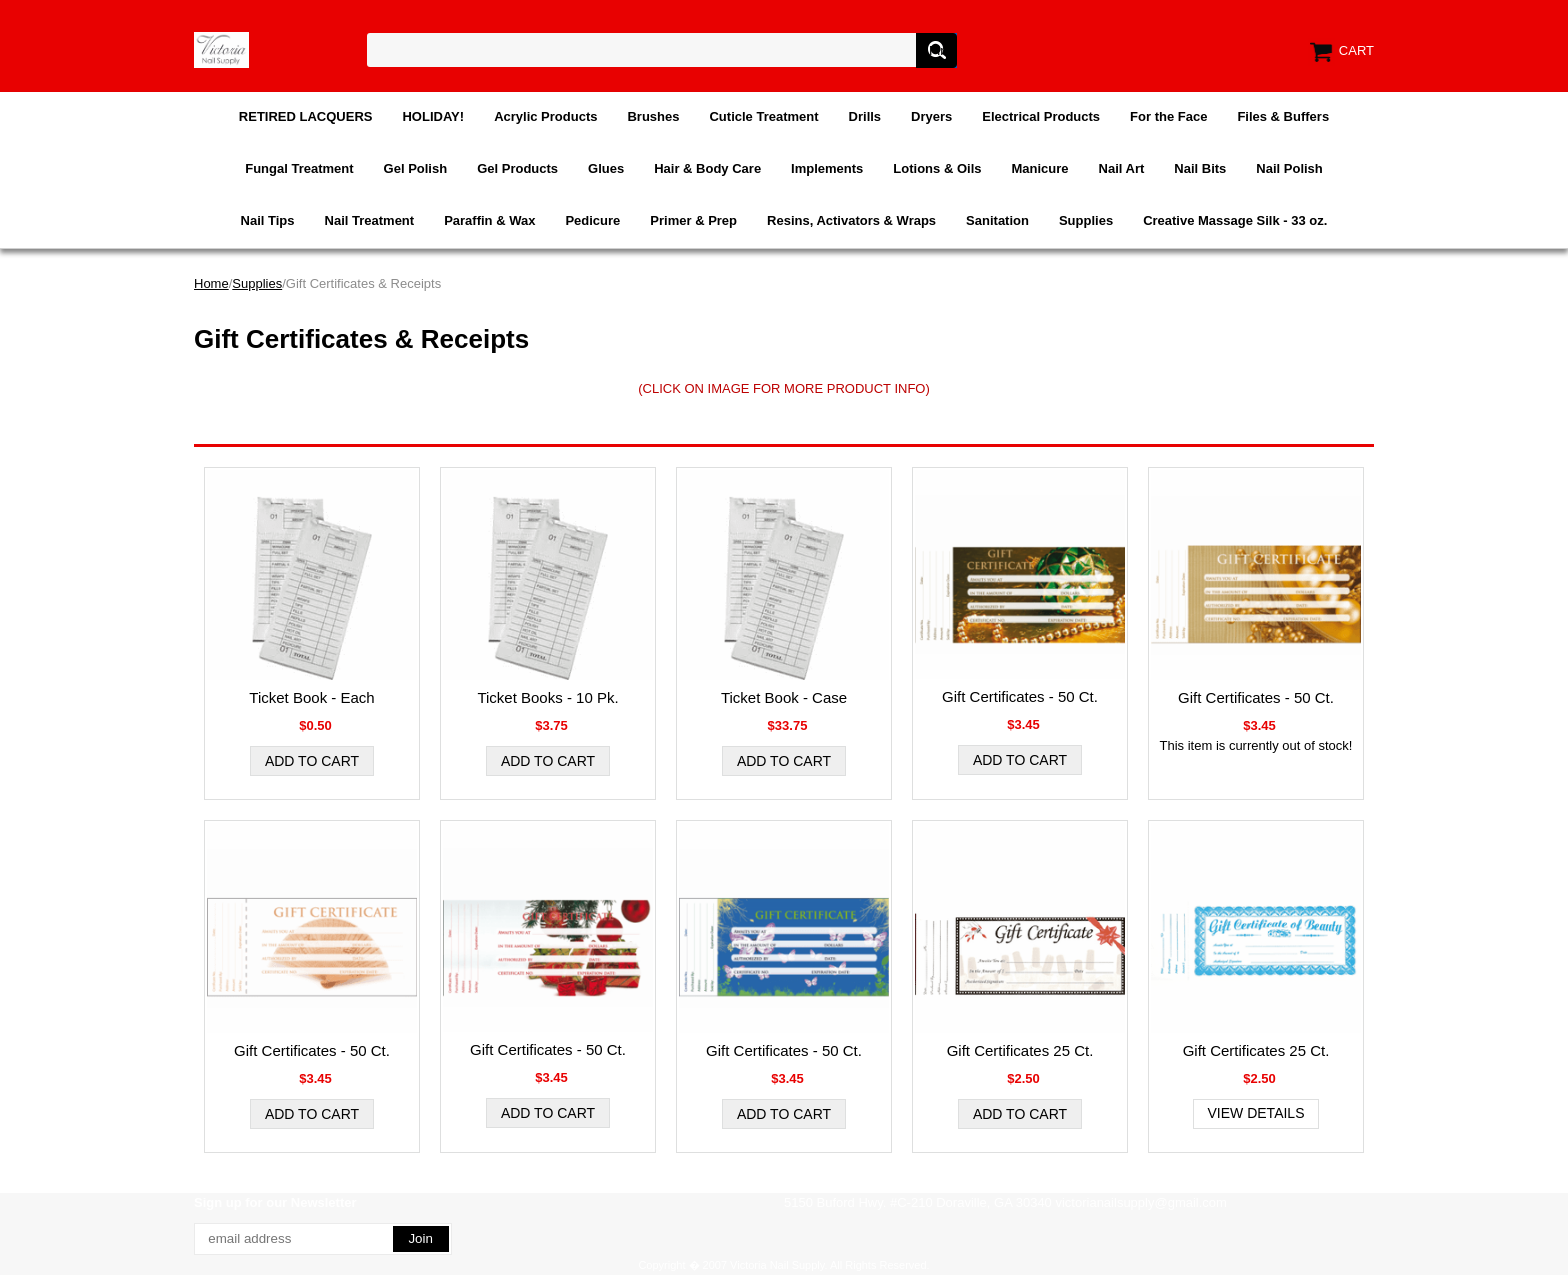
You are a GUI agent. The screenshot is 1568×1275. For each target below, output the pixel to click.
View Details (1256, 1113)
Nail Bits (1200, 168)
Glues (606, 168)
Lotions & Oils (937, 168)
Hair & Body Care (707, 168)
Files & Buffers (1283, 116)
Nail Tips (268, 220)
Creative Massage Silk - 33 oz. (1235, 220)
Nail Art (1122, 168)
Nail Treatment (370, 220)
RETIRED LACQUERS (306, 116)
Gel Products (517, 168)
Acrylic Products (545, 116)
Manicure (1039, 168)
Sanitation (997, 220)
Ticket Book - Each (311, 697)
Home (211, 283)
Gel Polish (416, 168)
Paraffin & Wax (489, 220)
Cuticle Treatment (763, 116)
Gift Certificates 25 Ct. (1020, 1050)
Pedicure (592, 220)
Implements (827, 168)
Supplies (1086, 220)
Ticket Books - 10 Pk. (547, 697)
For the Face (1168, 116)
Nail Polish (1289, 168)
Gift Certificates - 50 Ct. (1020, 696)
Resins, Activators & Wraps (851, 220)
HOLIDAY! (433, 116)
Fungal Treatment (299, 168)
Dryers (931, 116)
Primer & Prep (693, 220)
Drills (865, 116)
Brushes (653, 116)
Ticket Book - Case (784, 697)
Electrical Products (1041, 116)
